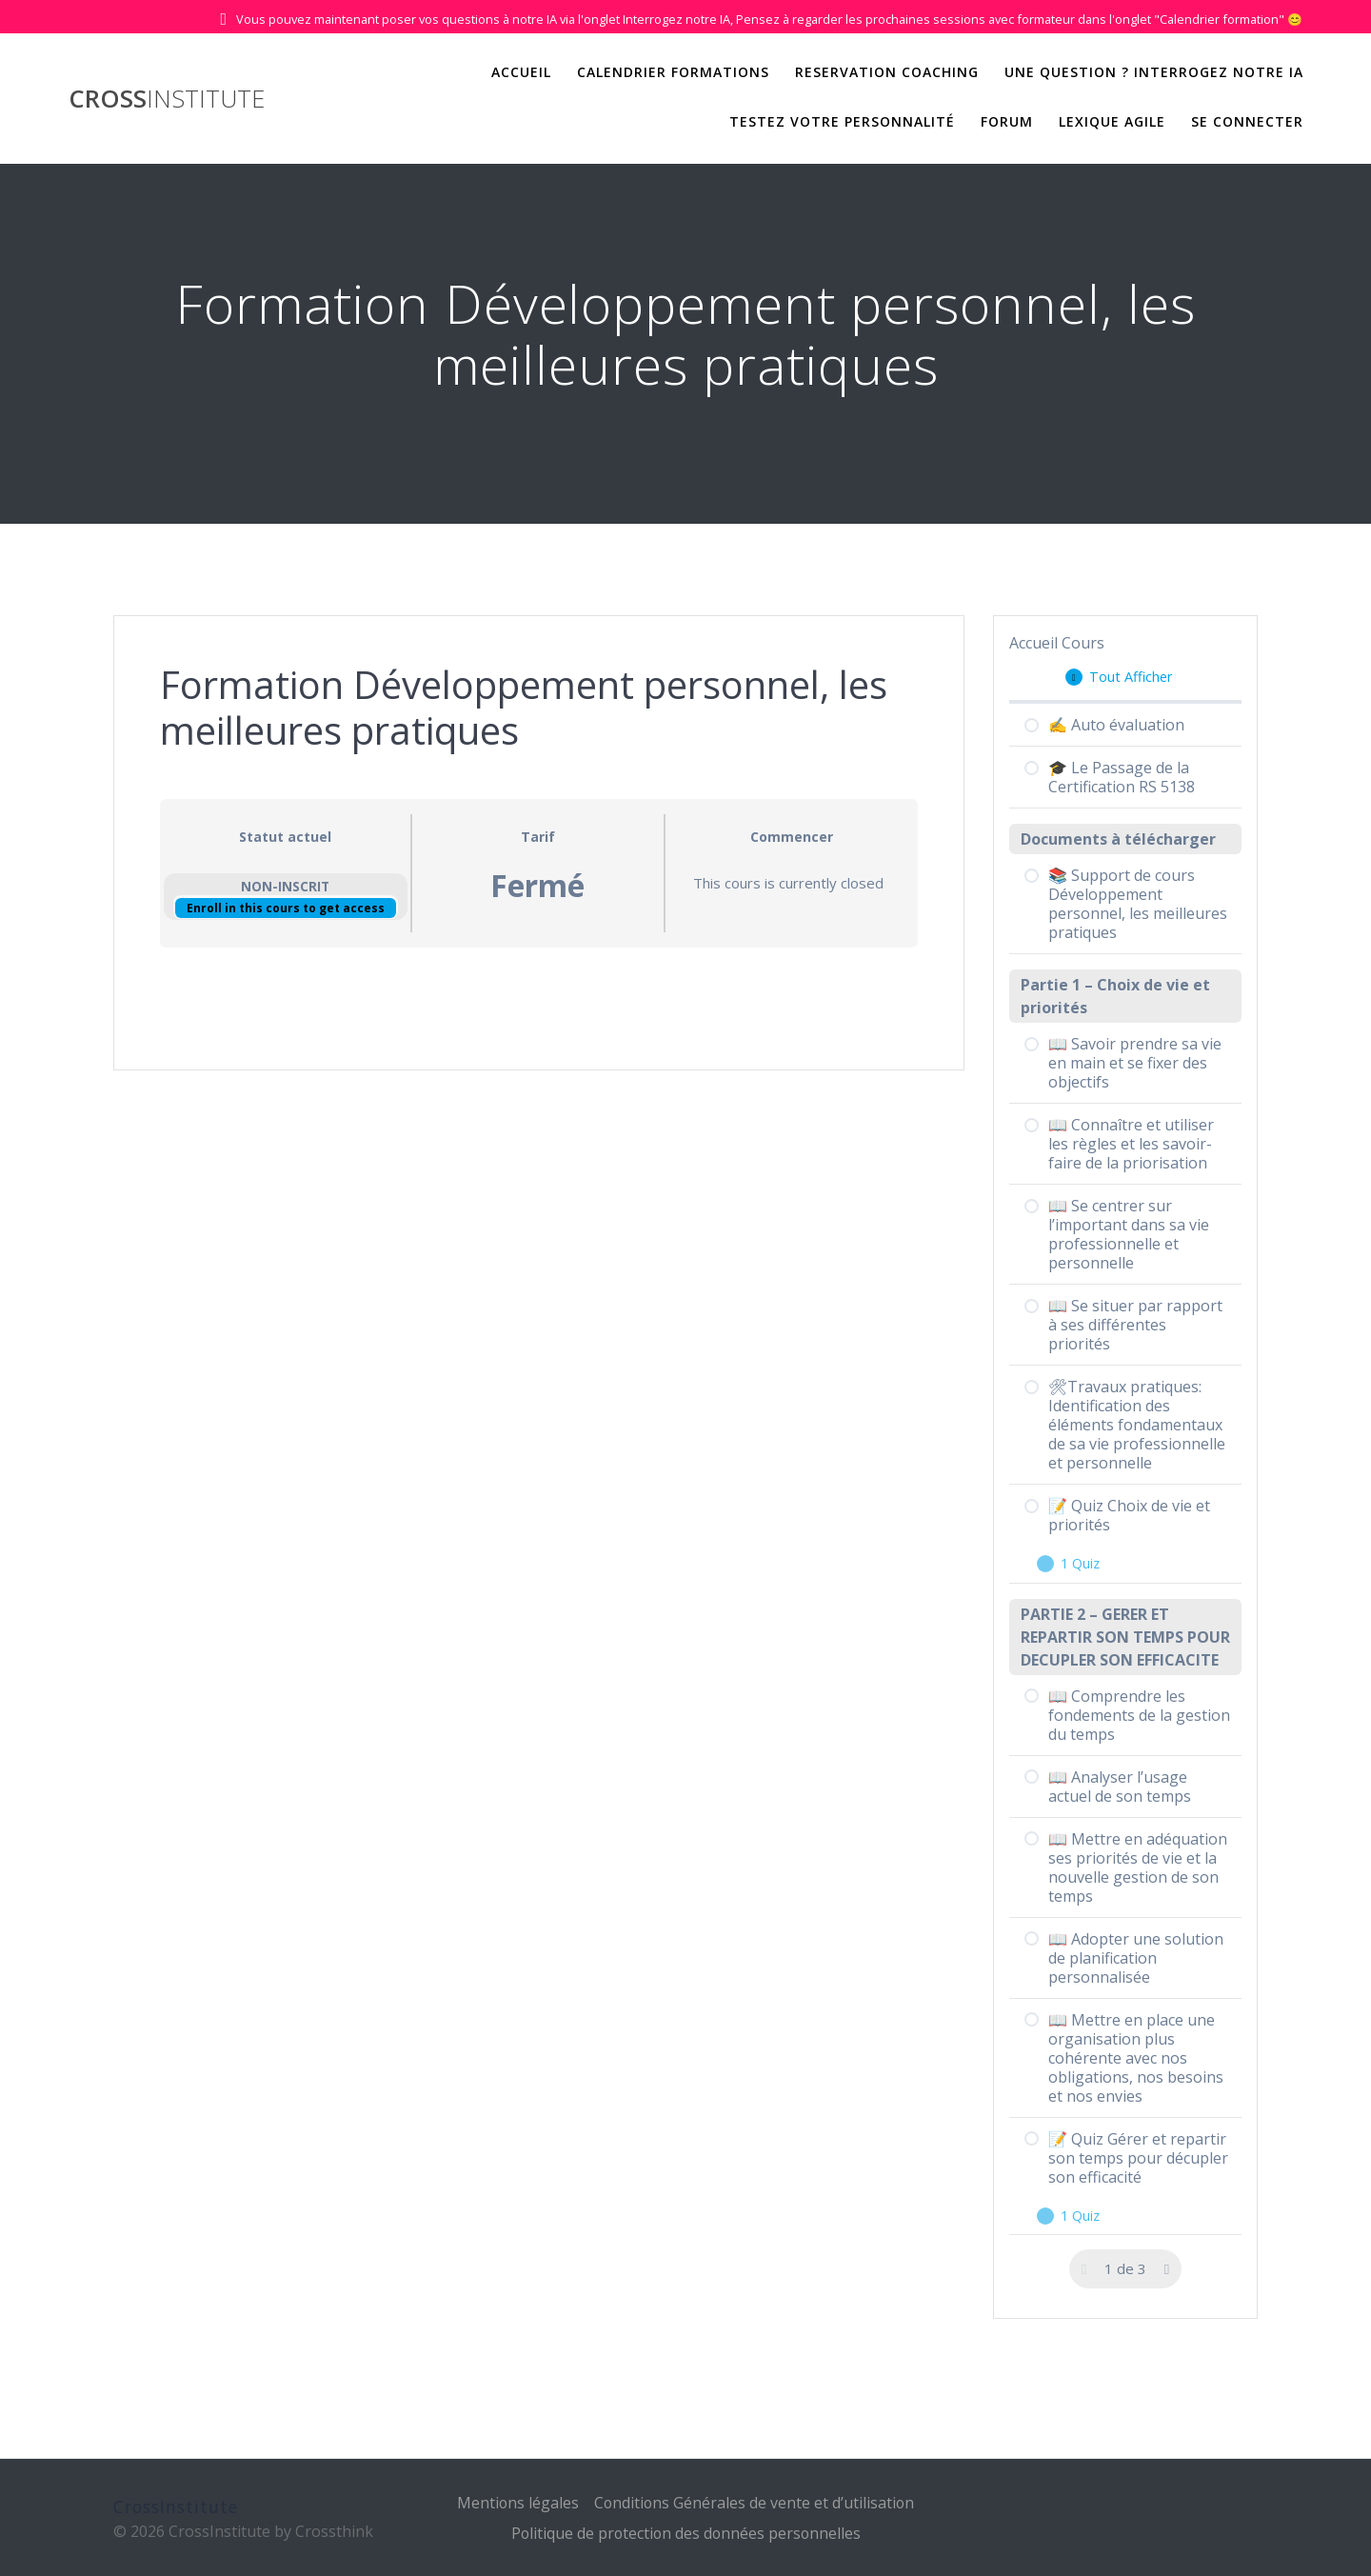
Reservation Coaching (887, 72)
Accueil (521, 72)
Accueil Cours (1056, 642)
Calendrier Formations (673, 72)
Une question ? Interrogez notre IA (1153, 72)
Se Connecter (1247, 121)
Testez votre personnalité (842, 121)
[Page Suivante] (1167, 2269)
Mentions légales (516, 2502)
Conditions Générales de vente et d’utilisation (754, 2502)
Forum (1007, 121)
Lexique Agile (1112, 121)
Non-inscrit (285, 886)
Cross (167, 99)
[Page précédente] (1085, 2269)
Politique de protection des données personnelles (685, 2533)
